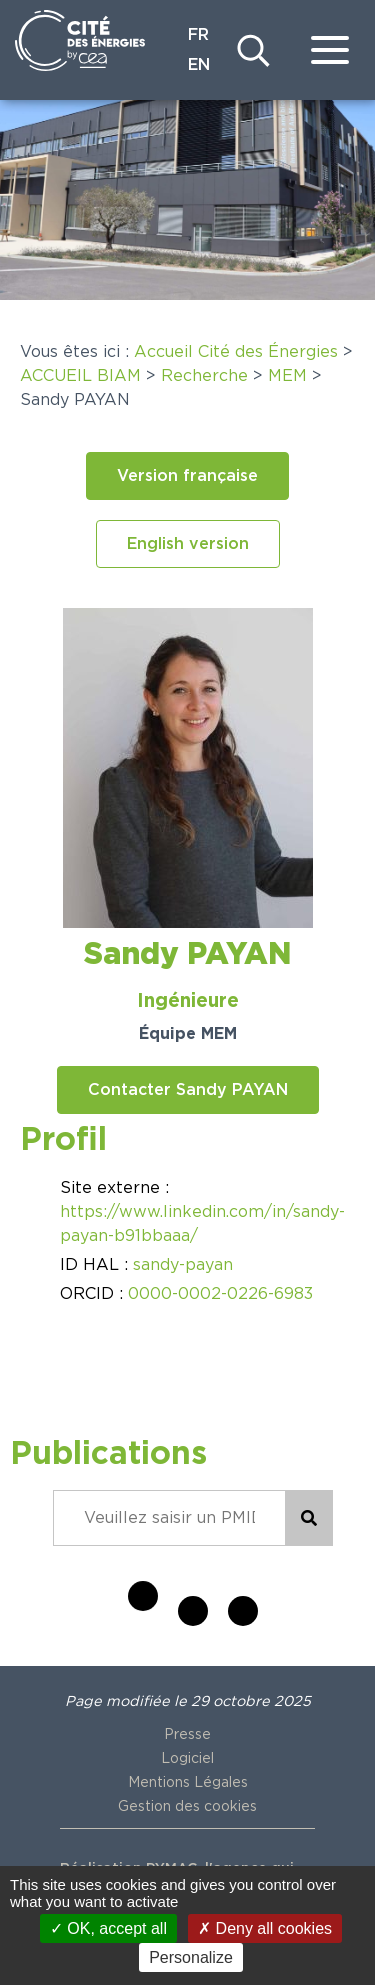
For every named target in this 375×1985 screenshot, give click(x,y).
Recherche (204, 376)
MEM (287, 376)
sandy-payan (183, 1265)
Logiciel (187, 1759)
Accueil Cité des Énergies (236, 352)
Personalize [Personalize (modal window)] (191, 1957)
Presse (187, 1735)
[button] (187, 476)
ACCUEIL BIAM (80, 376)
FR (198, 35)
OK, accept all (108, 1928)
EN (199, 65)
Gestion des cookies (187, 1807)
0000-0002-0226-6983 (220, 1294)
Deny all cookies (265, 1928)
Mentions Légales (188, 1783)
